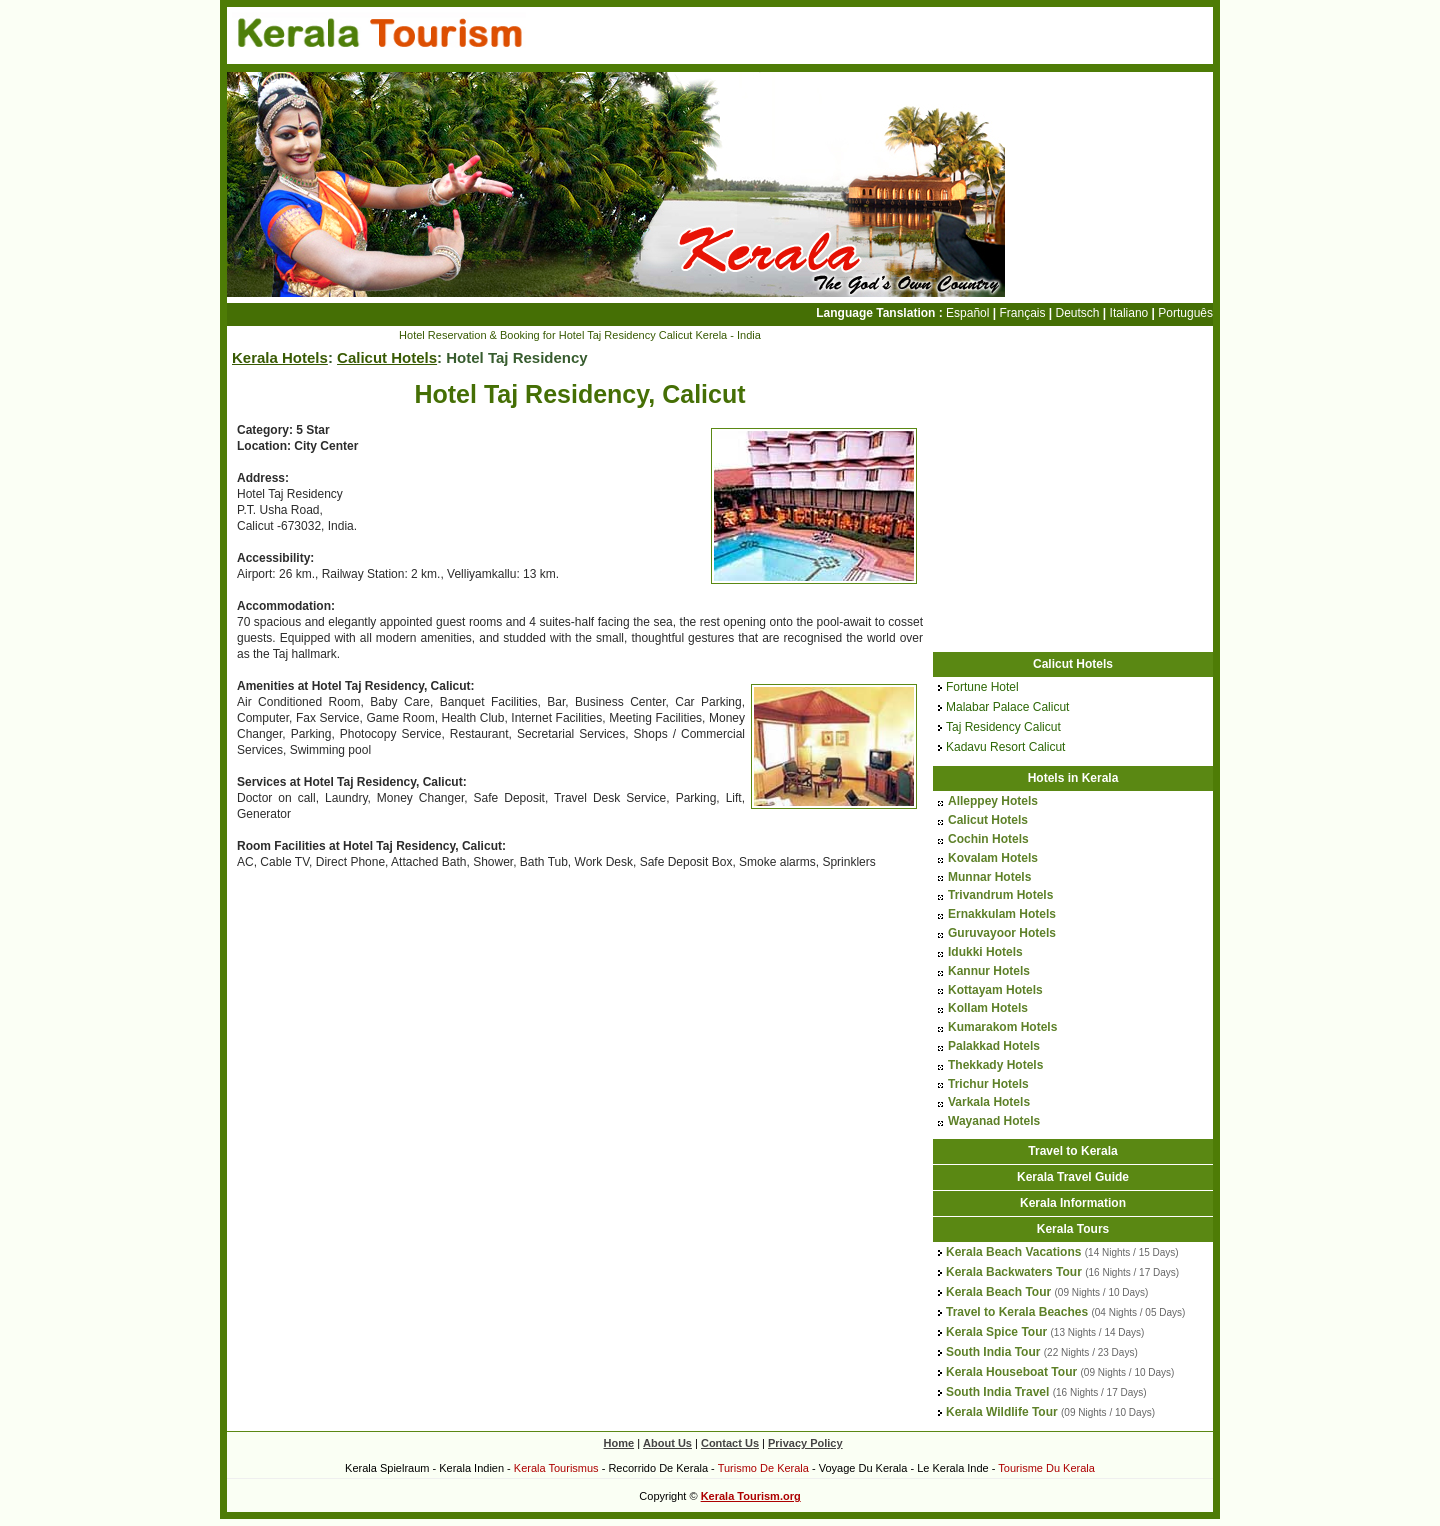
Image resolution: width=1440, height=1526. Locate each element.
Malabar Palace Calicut (1007, 707)
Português (1185, 313)
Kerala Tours (1073, 1229)
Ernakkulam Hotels (1002, 914)
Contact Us (730, 1443)
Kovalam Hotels (993, 858)
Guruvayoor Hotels (1002, 933)
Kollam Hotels (988, 1008)
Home (619, 1443)
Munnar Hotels (989, 877)
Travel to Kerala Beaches (1017, 1312)
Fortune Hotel (982, 687)
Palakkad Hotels (994, 1046)
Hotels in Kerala (1073, 778)
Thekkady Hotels (995, 1065)
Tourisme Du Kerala (1046, 1468)
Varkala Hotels (989, 1102)
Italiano (1129, 313)
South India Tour (993, 1352)
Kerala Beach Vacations (1013, 1252)
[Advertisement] (395, 1032)
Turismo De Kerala (763, 1468)
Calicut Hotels (387, 357)
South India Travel (997, 1392)
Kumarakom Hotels (1002, 1027)
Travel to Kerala (1072, 1151)
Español (967, 313)
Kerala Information (1073, 1203)
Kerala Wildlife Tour (1002, 1412)
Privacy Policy (805, 1443)
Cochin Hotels (988, 839)
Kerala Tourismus (556, 1468)
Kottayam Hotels (995, 990)
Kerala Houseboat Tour (1011, 1372)
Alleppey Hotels (993, 801)
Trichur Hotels (988, 1084)
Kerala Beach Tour (998, 1292)
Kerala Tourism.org (751, 1496)
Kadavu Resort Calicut (1005, 747)
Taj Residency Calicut (1003, 727)
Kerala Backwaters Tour (1014, 1272)
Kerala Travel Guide (1073, 1177)
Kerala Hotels (280, 357)
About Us (667, 1443)
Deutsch (1078, 313)
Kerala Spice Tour (996, 1332)
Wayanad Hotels (994, 1121)
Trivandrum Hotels (1000, 895)
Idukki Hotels (985, 952)
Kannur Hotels (989, 971)
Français (1022, 313)
